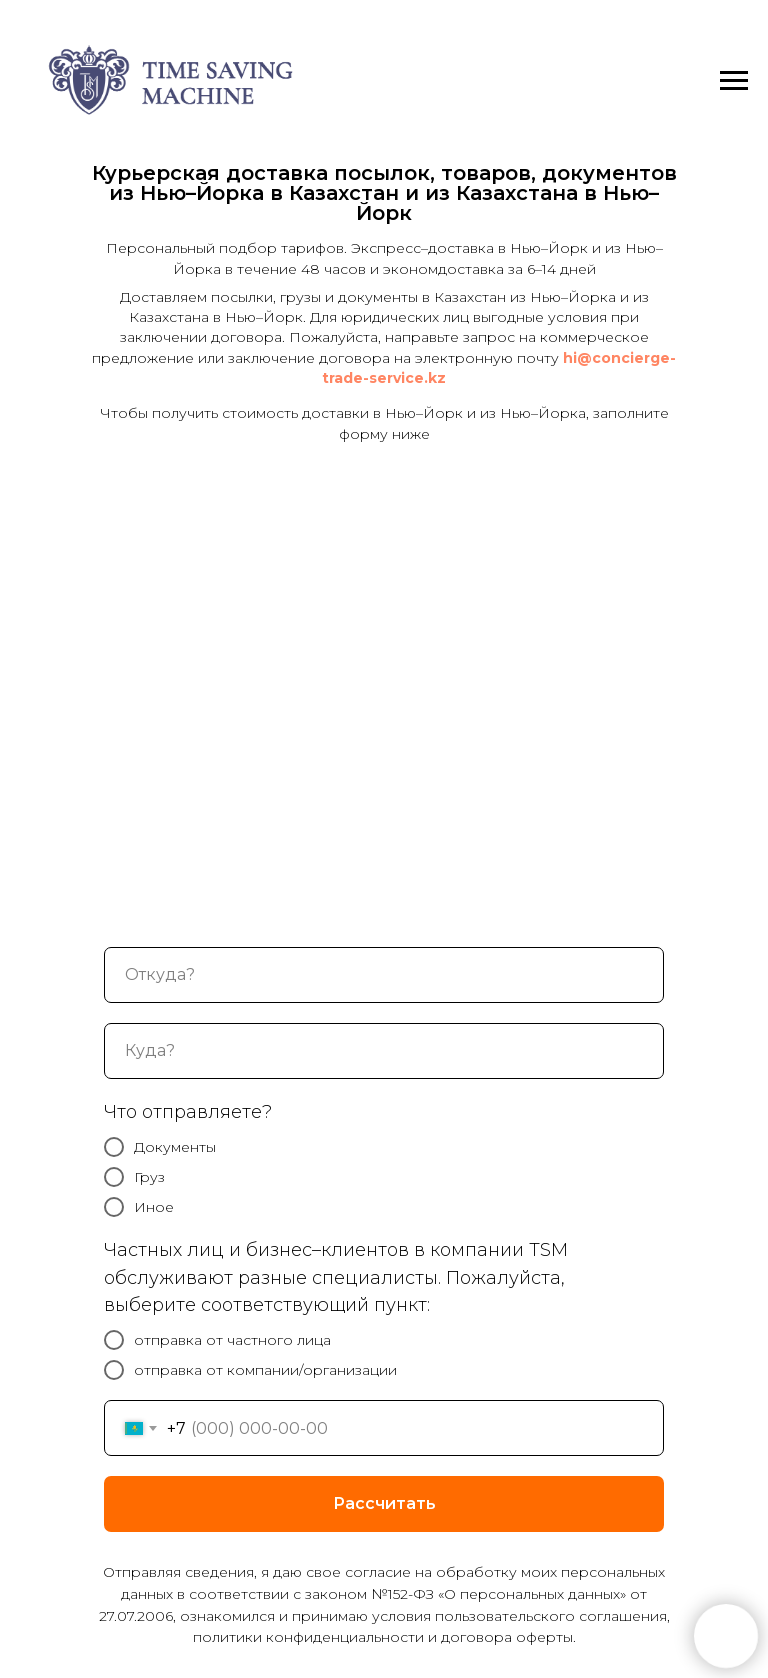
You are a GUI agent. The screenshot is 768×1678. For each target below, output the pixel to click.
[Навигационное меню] (734, 81)
